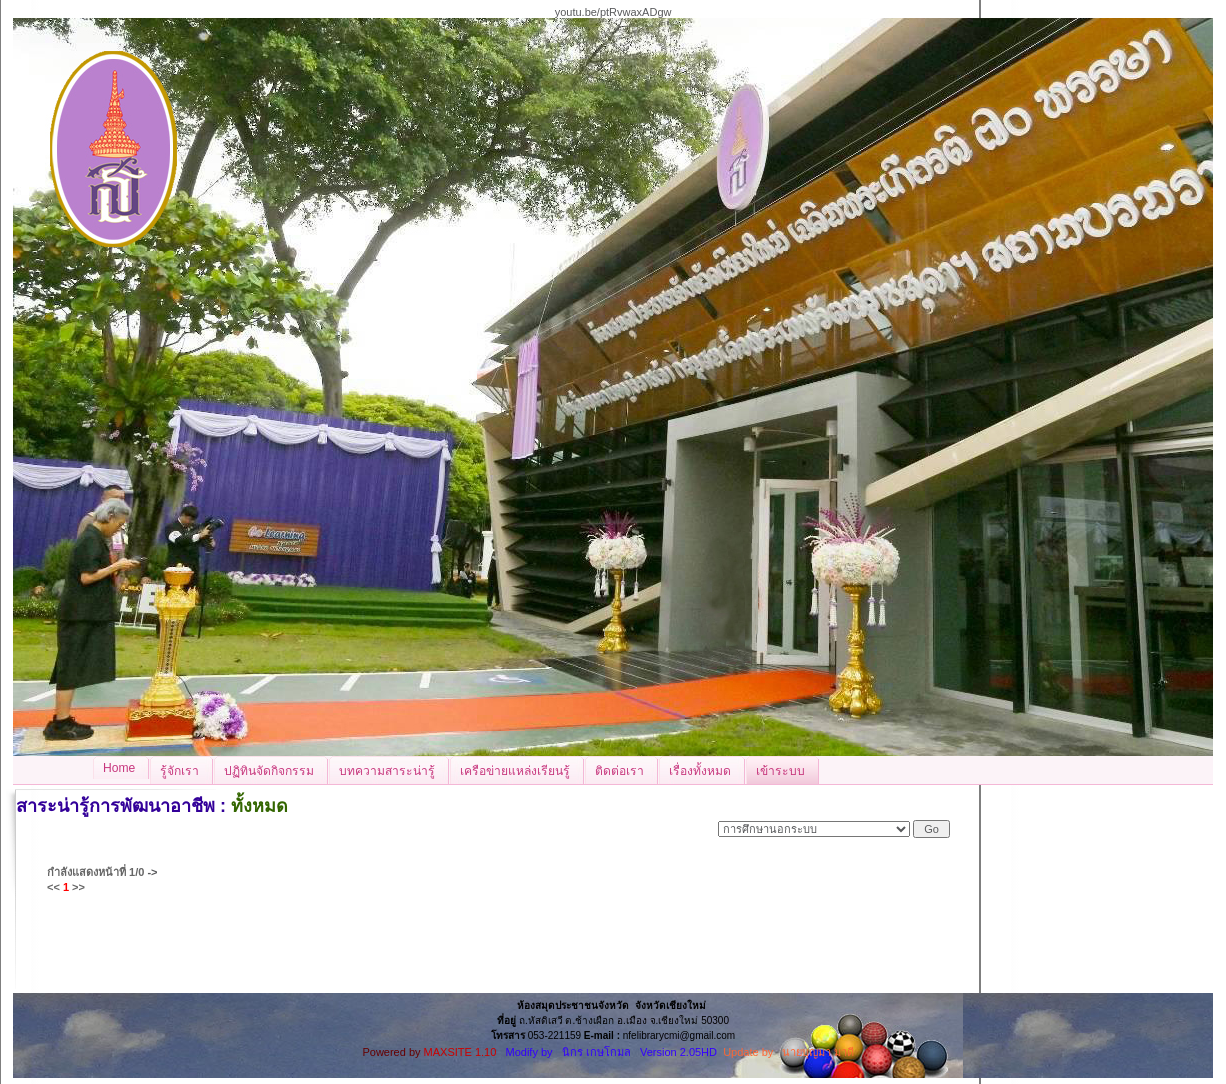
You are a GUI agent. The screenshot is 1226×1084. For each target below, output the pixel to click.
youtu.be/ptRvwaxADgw (613, 12)
